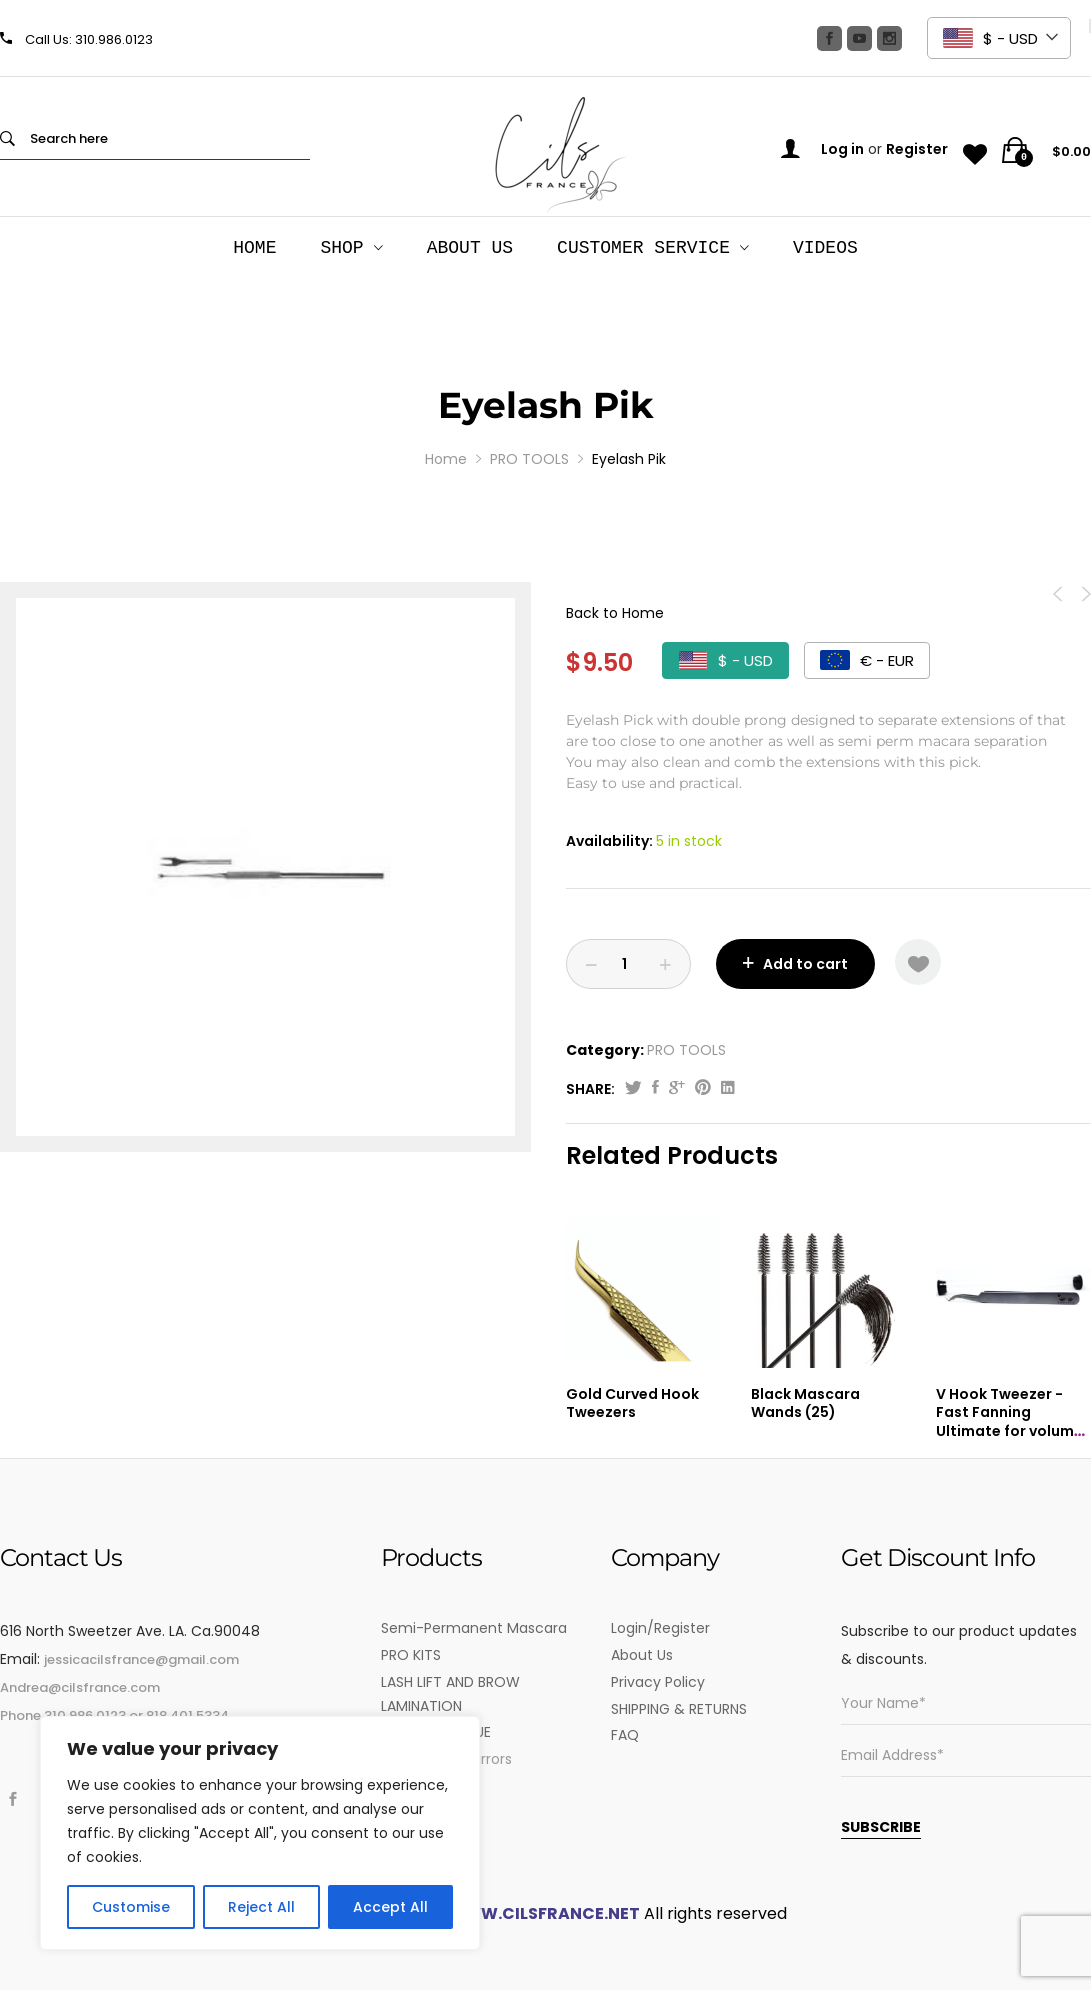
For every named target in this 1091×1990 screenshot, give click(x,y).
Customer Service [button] (643, 248)
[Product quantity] (628, 964)
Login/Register (660, 1628)
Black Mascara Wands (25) (805, 1403)
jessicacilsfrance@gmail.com (141, 1659)
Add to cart (805, 964)
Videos (825, 248)
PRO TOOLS (686, 1050)
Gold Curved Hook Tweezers (632, 1403)
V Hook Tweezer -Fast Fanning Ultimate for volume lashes (1009, 1421)
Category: (605, 1050)
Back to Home (615, 613)
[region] (260, 1833)
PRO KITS (411, 1655)
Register (917, 149)
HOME (254, 248)
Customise (131, 1907)
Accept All (390, 1907)
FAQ (625, 1735)
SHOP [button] (341, 248)
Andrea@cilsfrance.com (80, 1687)
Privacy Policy (658, 1682)
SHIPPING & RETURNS (679, 1709)
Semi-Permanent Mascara (474, 1628)
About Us (470, 248)
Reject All (261, 1907)
